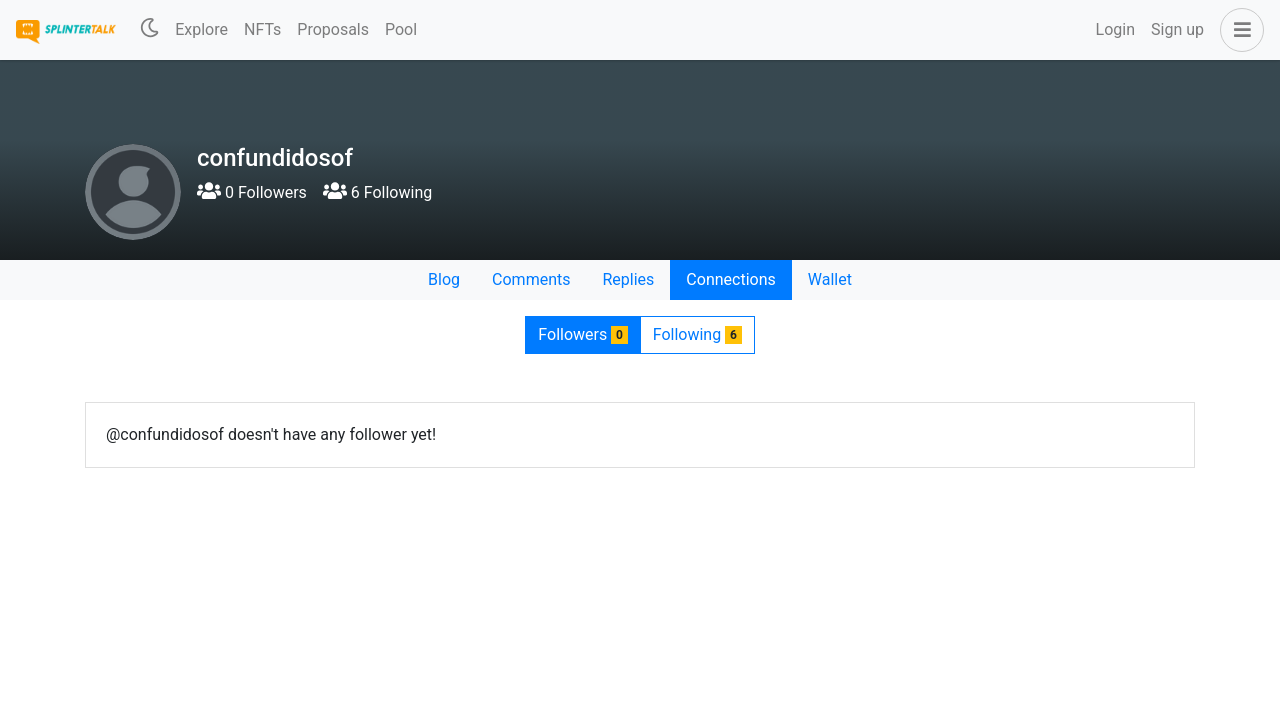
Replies (628, 279)
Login (1115, 29)
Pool (401, 29)
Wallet (830, 279)
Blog (444, 279)
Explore (201, 29)
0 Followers (252, 192)
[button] (1238, 30)
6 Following (377, 192)
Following (697, 334)
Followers (582, 334)
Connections (730, 279)
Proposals (333, 29)
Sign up (1177, 29)
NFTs (262, 29)
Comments (531, 279)
